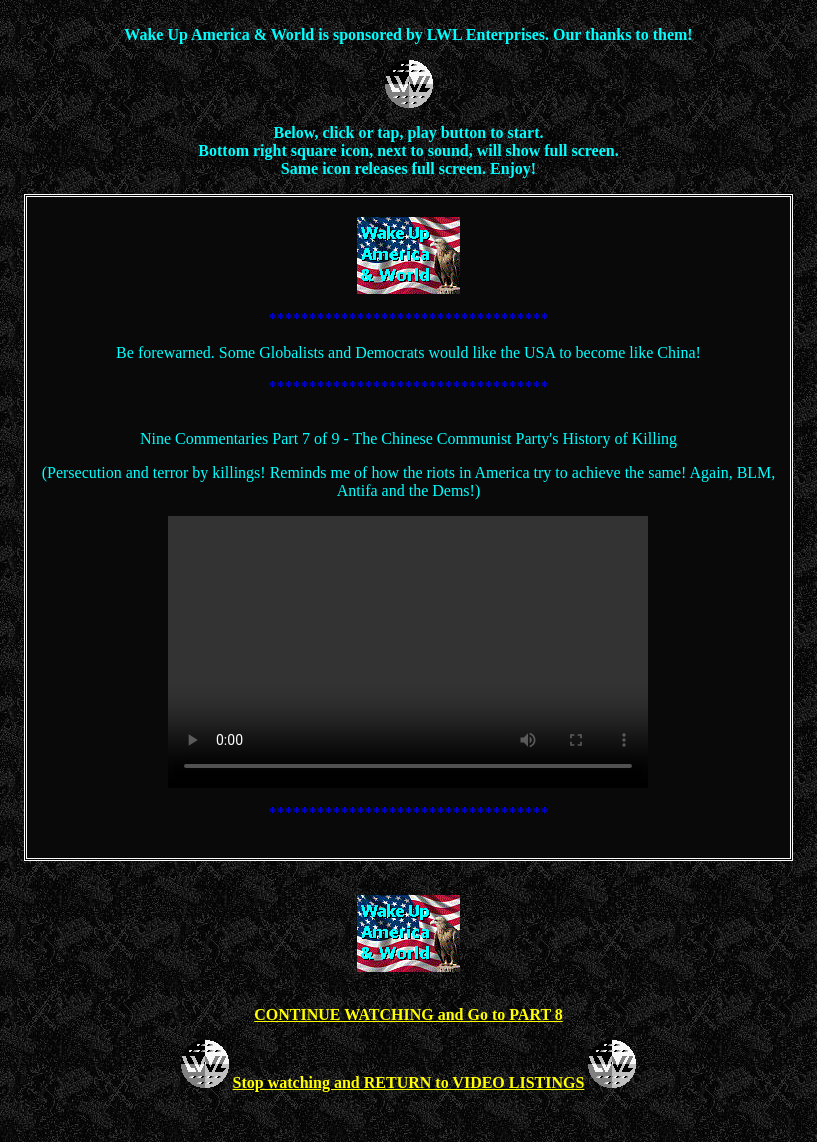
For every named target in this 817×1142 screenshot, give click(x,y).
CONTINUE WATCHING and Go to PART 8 (408, 1014)
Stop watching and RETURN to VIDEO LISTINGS (409, 1082)
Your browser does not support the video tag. (408, 652)
